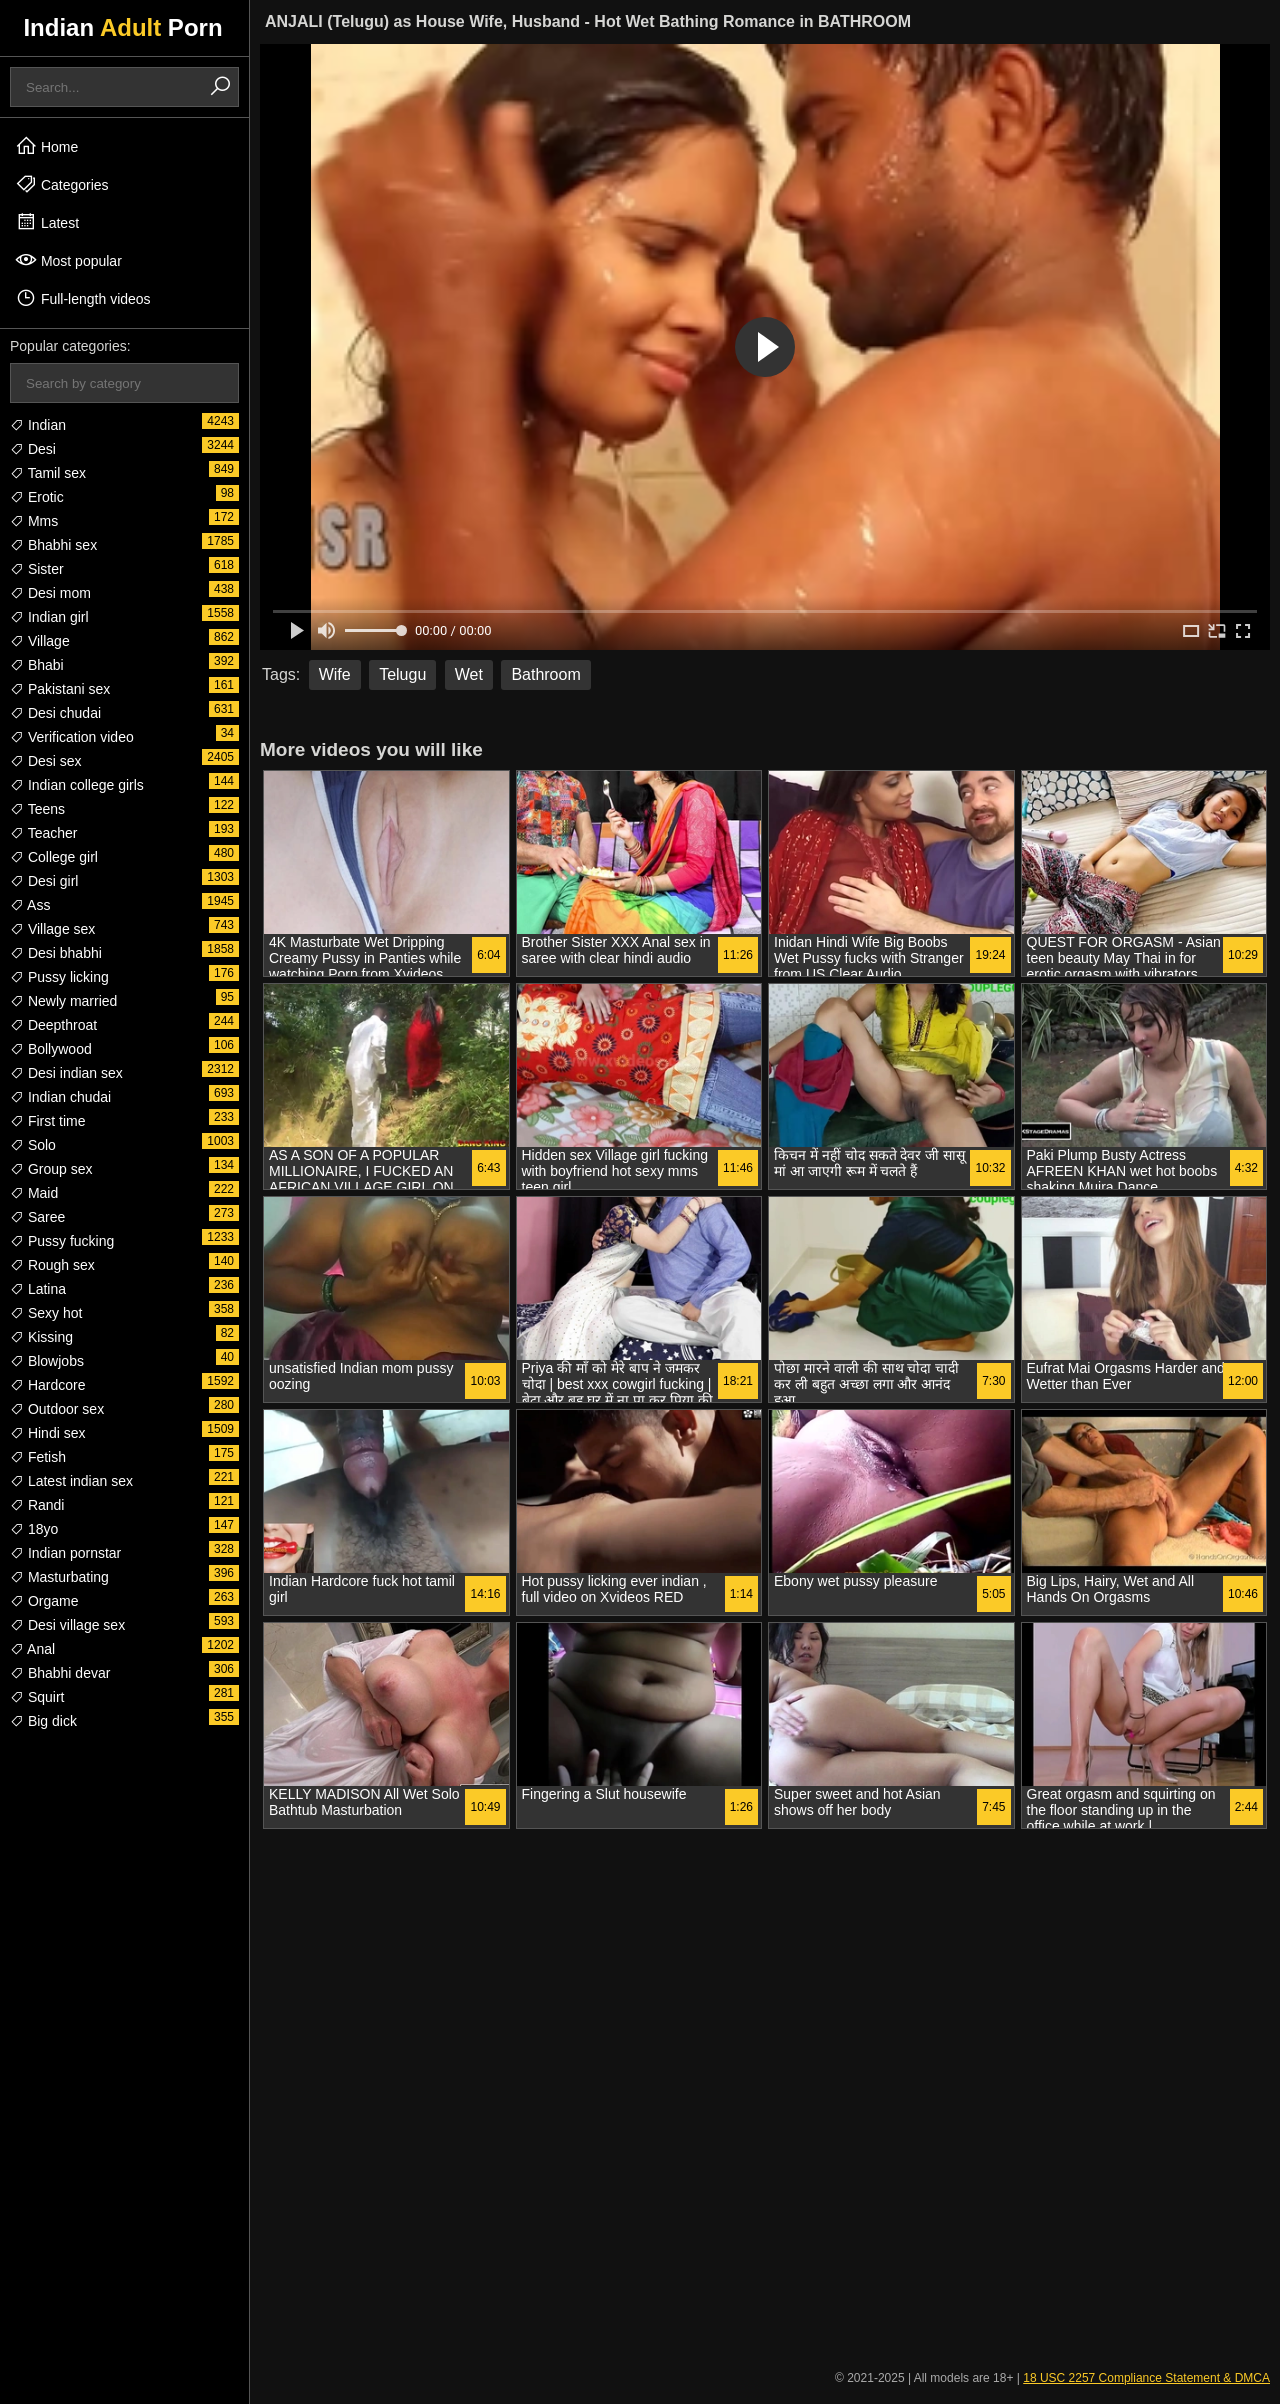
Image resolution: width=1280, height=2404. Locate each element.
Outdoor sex (57, 1409)
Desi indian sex (66, 1073)
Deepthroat (53, 1025)
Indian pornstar (65, 1553)
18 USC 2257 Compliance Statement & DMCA (1146, 2378)
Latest (47, 222)
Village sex (52, 929)
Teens (37, 809)
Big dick (43, 1721)
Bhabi (37, 665)
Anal (32, 1649)
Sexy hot (46, 1313)
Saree (37, 1217)
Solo (33, 1145)
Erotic (37, 497)
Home (46, 146)
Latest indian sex (71, 1481)
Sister (37, 569)
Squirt (37, 1697)
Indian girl (49, 617)
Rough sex (52, 1265)
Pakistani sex (60, 689)
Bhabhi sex (53, 545)
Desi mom (50, 593)
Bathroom (545, 674)
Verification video (72, 737)
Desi (33, 449)
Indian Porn (122, 27)
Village (40, 641)
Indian (38, 425)
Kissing (41, 1337)
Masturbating (59, 1577)
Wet (469, 674)
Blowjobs (47, 1361)
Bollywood (51, 1049)
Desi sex (46, 761)
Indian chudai (60, 1097)
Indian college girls (77, 785)
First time (47, 1121)
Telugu (402, 674)
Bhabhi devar (60, 1673)
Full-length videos (83, 298)
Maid (34, 1193)
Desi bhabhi (56, 953)
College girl (54, 857)
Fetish (38, 1457)
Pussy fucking (62, 1241)
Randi (37, 1505)
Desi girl (44, 881)
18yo (34, 1529)
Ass (30, 905)
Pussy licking (59, 977)
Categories (62, 184)
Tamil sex (48, 473)
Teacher (43, 833)
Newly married (63, 1001)
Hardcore (47, 1385)
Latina (38, 1289)
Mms (34, 521)
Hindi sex (47, 1433)
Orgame (44, 1601)
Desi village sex (67, 1625)
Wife (335, 674)
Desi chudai (55, 713)
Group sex (51, 1169)
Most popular (68, 260)
